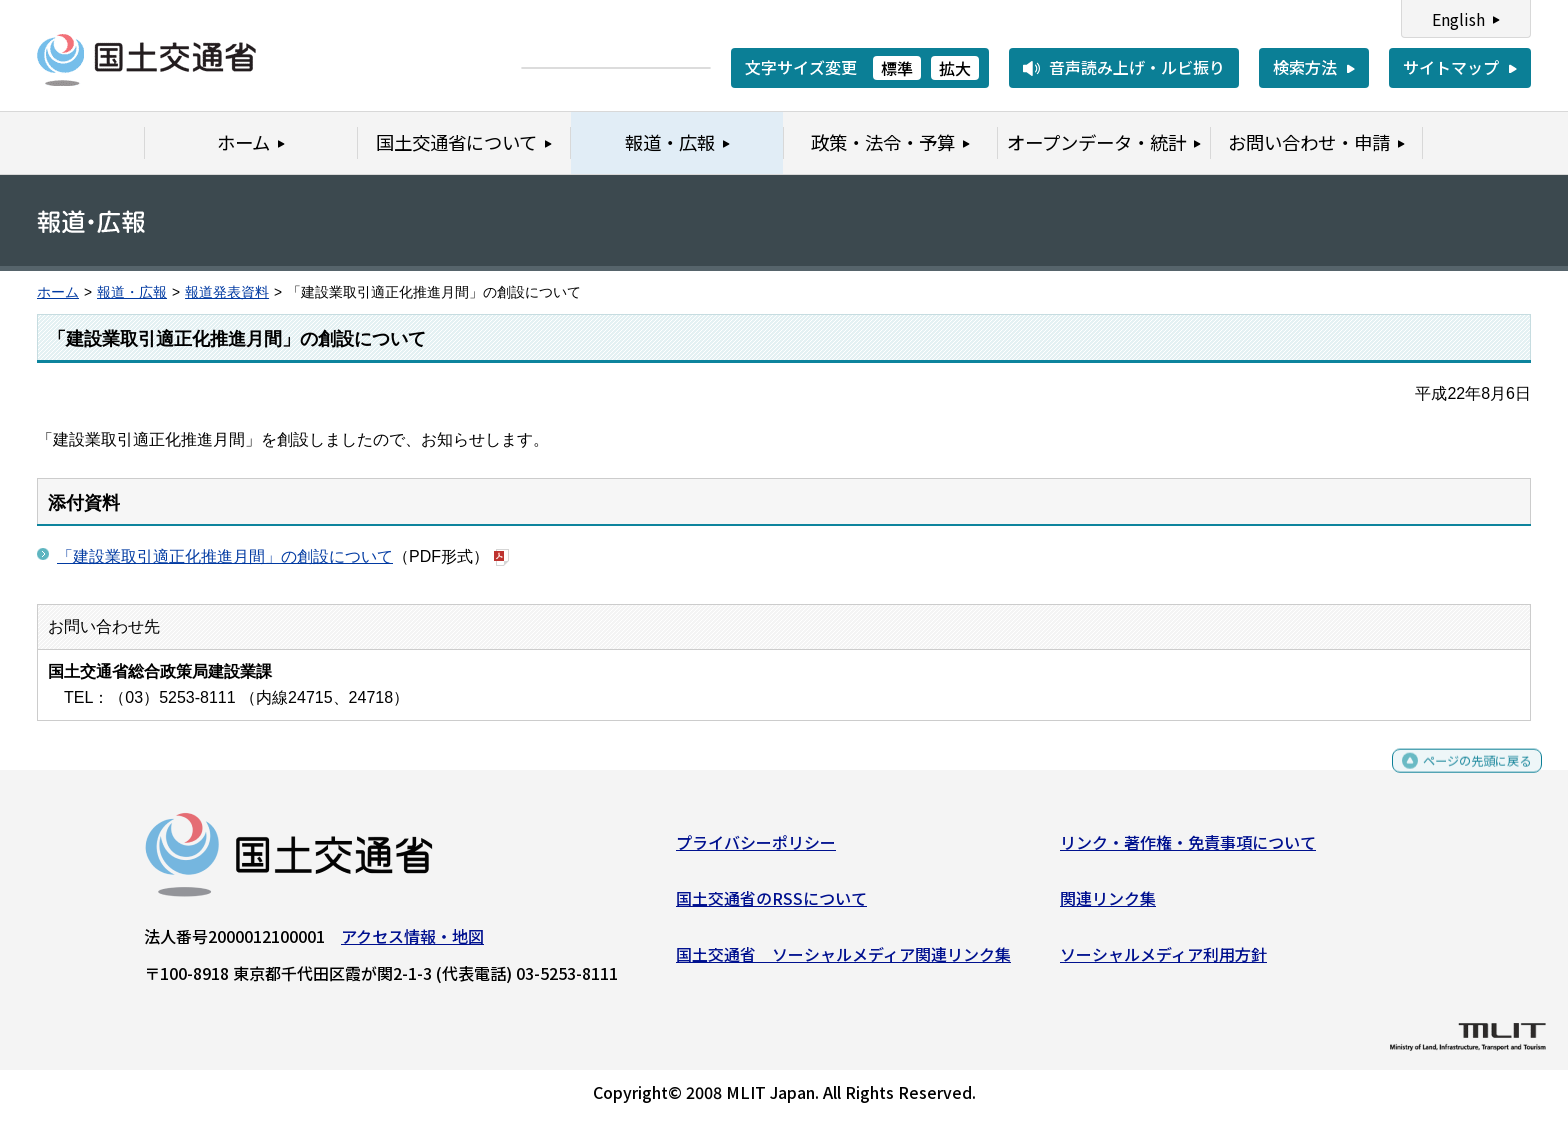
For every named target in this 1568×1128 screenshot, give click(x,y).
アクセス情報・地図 (412, 944)
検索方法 (1305, 67)
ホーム (58, 292)
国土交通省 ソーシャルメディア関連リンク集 (843, 961)
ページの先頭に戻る (1460, 777)
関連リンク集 (1108, 906)
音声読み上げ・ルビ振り (1137, 67)
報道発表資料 (227, 292)
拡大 (955, 68)
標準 (897, 68)
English (1458, 19)
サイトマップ (1451, 67)
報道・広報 (132, 292)
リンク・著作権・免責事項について (1188, 850)
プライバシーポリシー (756, 850)
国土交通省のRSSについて (771, 906)
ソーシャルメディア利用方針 (1163, 961)
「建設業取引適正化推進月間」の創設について (225, 556)
